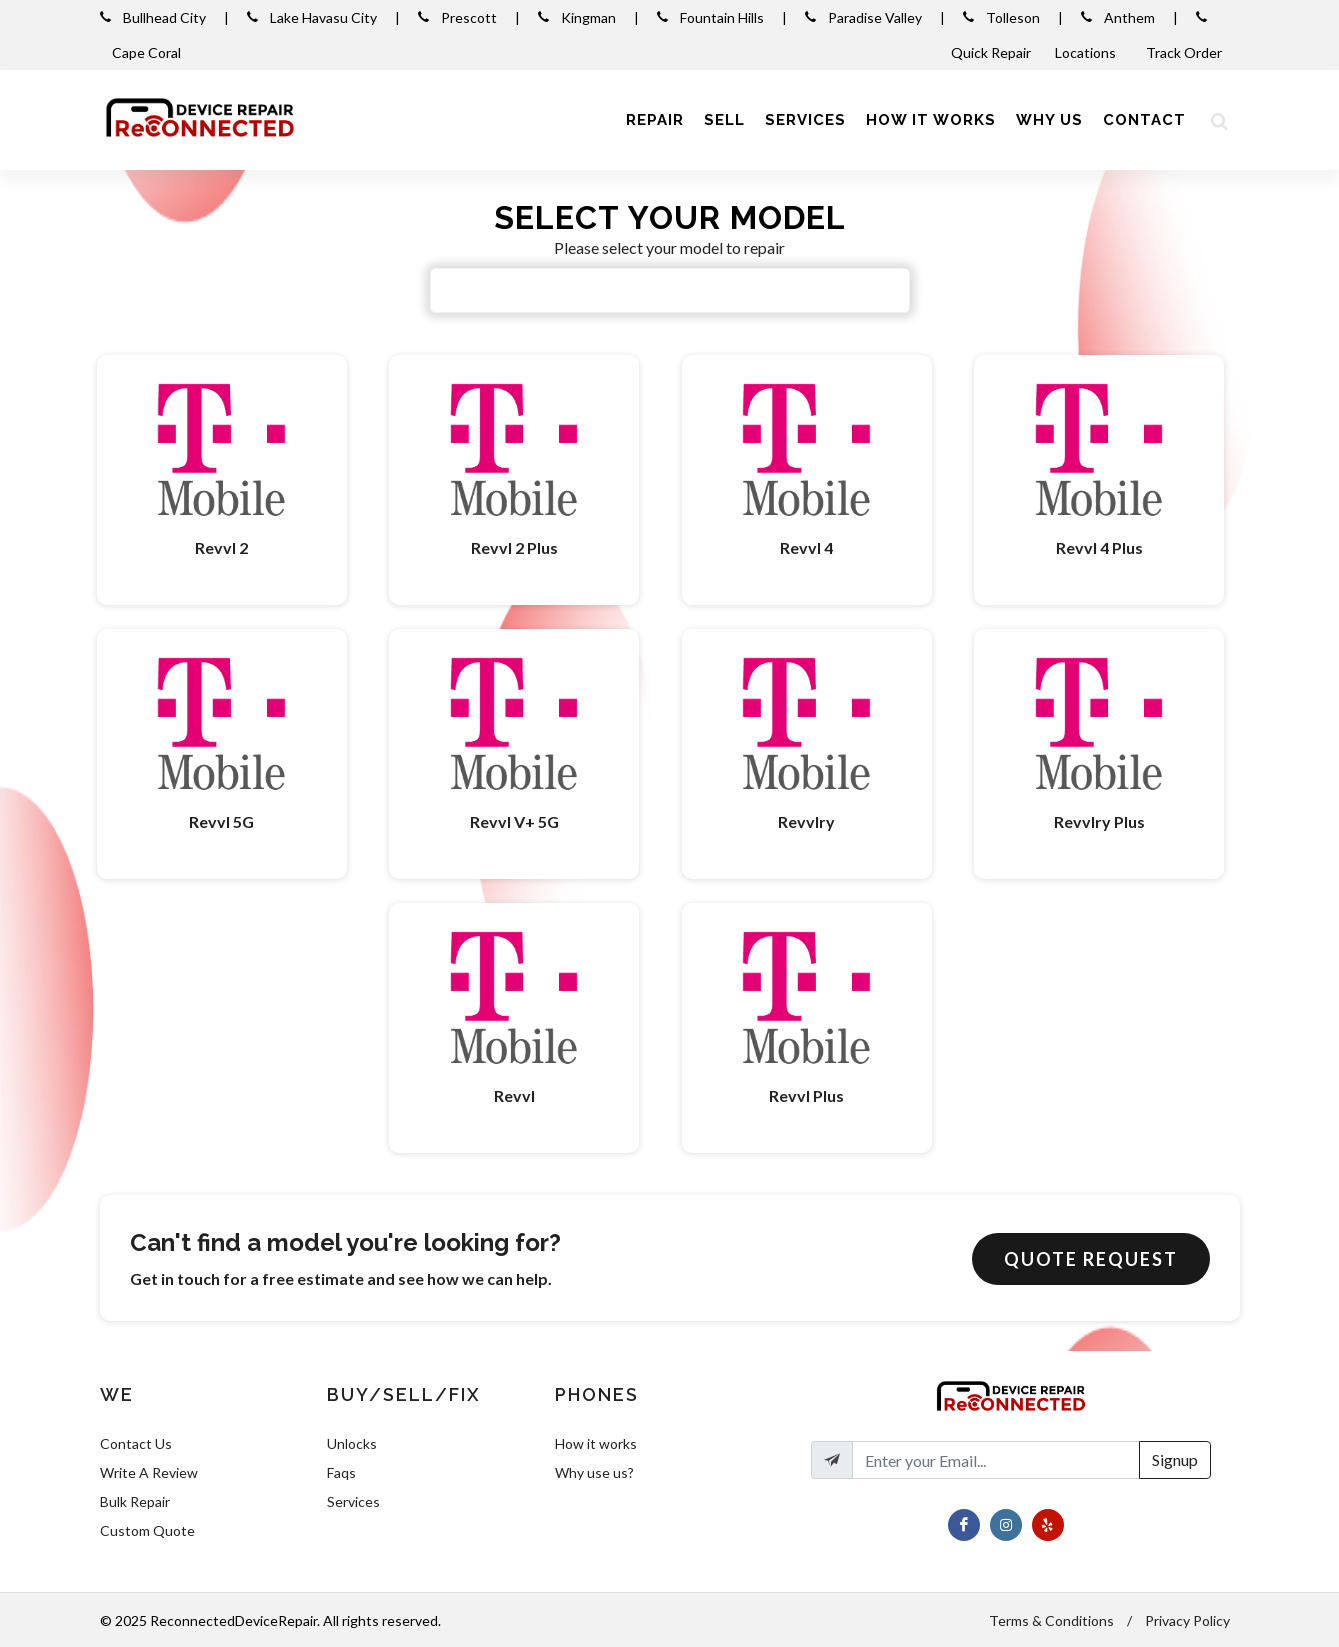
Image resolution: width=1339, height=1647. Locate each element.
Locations (1087, 52)
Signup (1175, 1459)
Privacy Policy (1187, 1620)
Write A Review (149, 1472)
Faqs (341, 1472)
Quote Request (1091, 1259)
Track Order (1185, 52)
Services (353, 1501)
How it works (596, 1443)
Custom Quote (147, 1530)
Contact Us (136, 1443)
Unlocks (352, 1443)
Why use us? (594, 1472)
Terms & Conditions (1051, 1620)
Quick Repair (991, 52)
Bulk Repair (135, 1501)
